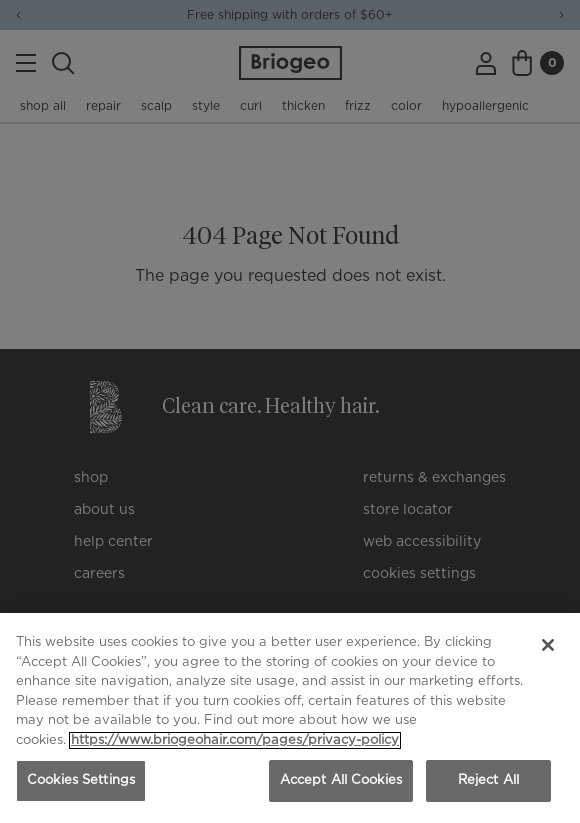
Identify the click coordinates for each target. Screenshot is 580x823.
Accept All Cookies (341, 780)
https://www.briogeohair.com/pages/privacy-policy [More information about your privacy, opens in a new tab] (235, 740)
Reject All (488, 780)
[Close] (548, 645)
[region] (290, 718)
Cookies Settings (81, 780)
